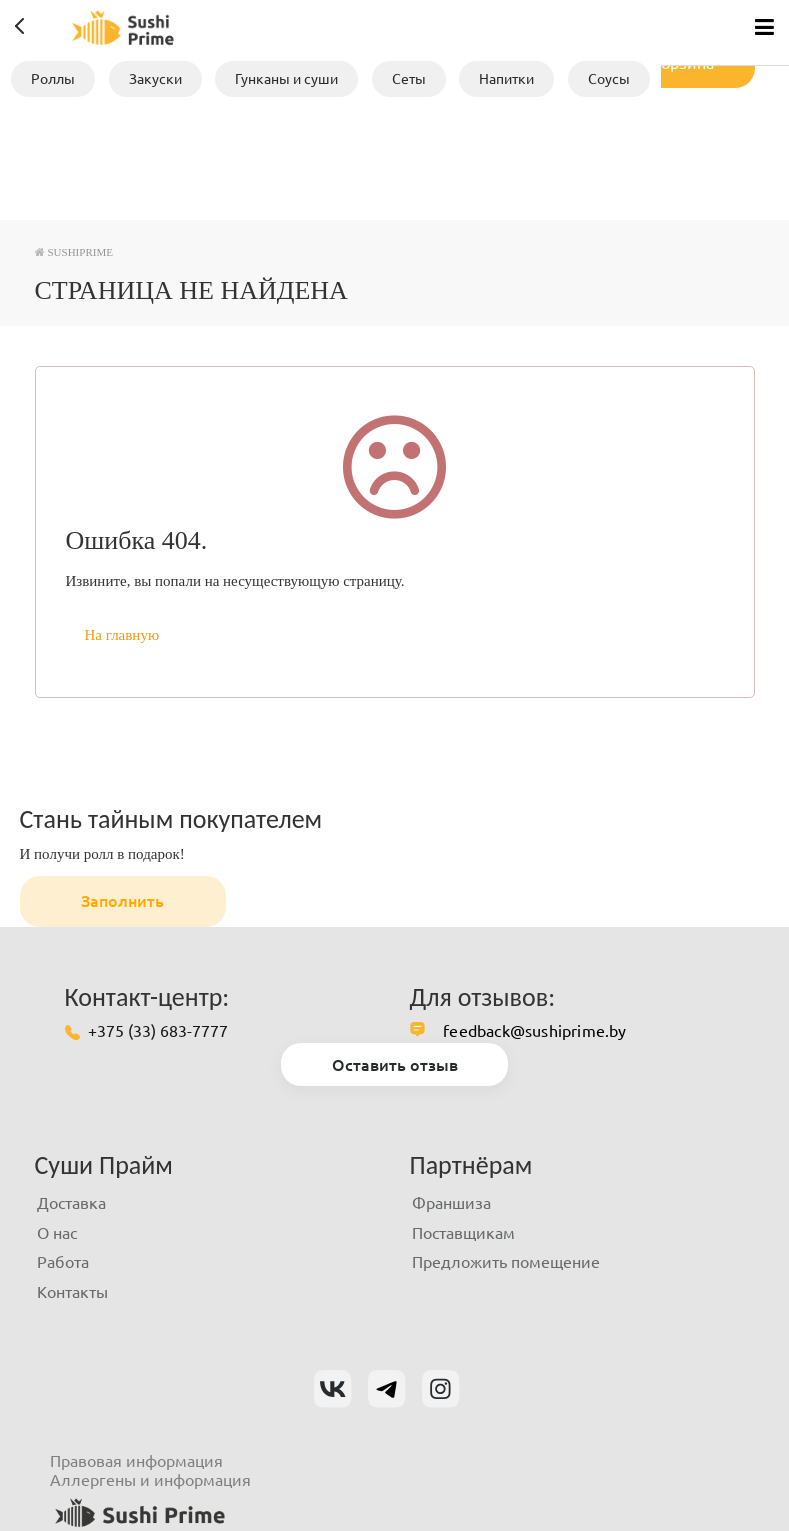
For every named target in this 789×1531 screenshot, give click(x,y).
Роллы (53, 79)
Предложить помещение (506, 1262)
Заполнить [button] (122, 901)
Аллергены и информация (150, 1480)
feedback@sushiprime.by (534, 1031)
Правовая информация (136, 1461)
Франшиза (451, 1203)
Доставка (71, 1203)
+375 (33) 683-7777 (158, 1031)
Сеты (409, 79)
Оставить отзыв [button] (395, 1065)
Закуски (155, 79)
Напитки (506, 79)
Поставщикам (463, 1233)
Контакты (72, 1292)
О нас (57, 1233)
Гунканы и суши (286, 79)
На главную (122, 635)
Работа (63, 1262)
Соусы (609, 79)
